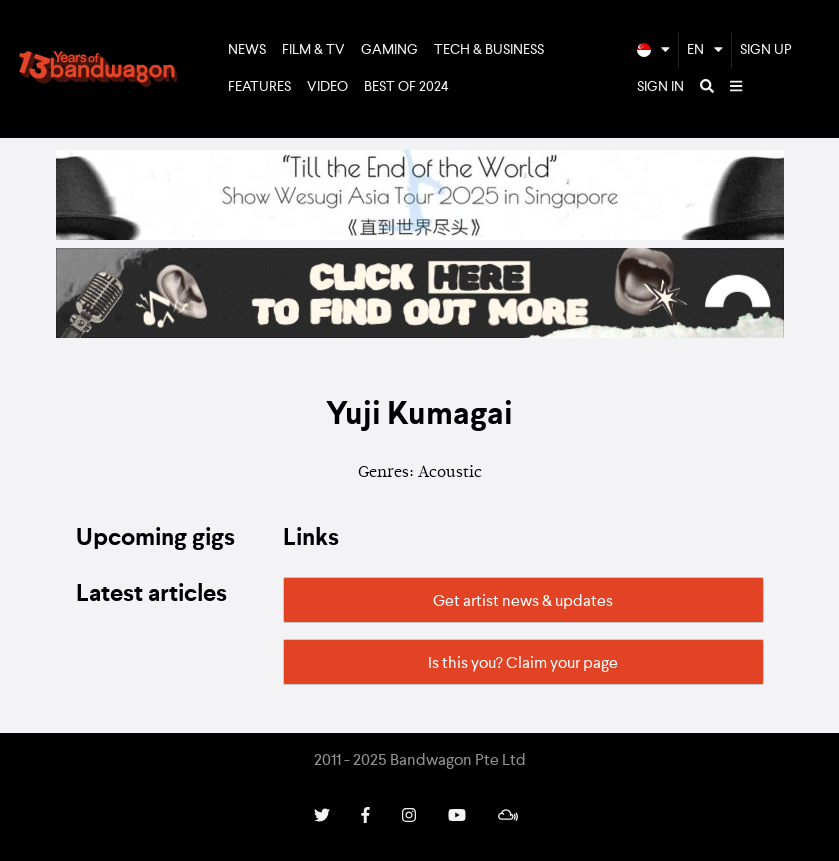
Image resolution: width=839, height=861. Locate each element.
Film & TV (313, 50)
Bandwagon (98, 69)
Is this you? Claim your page (523, 664)
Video (327, 87)
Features (259, 87)
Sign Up (766, 50)
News (247, 50)
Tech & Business (489, 50)
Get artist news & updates (523, 602)
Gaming (389, 50)
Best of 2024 (406, 87)
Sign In (660, 87)
